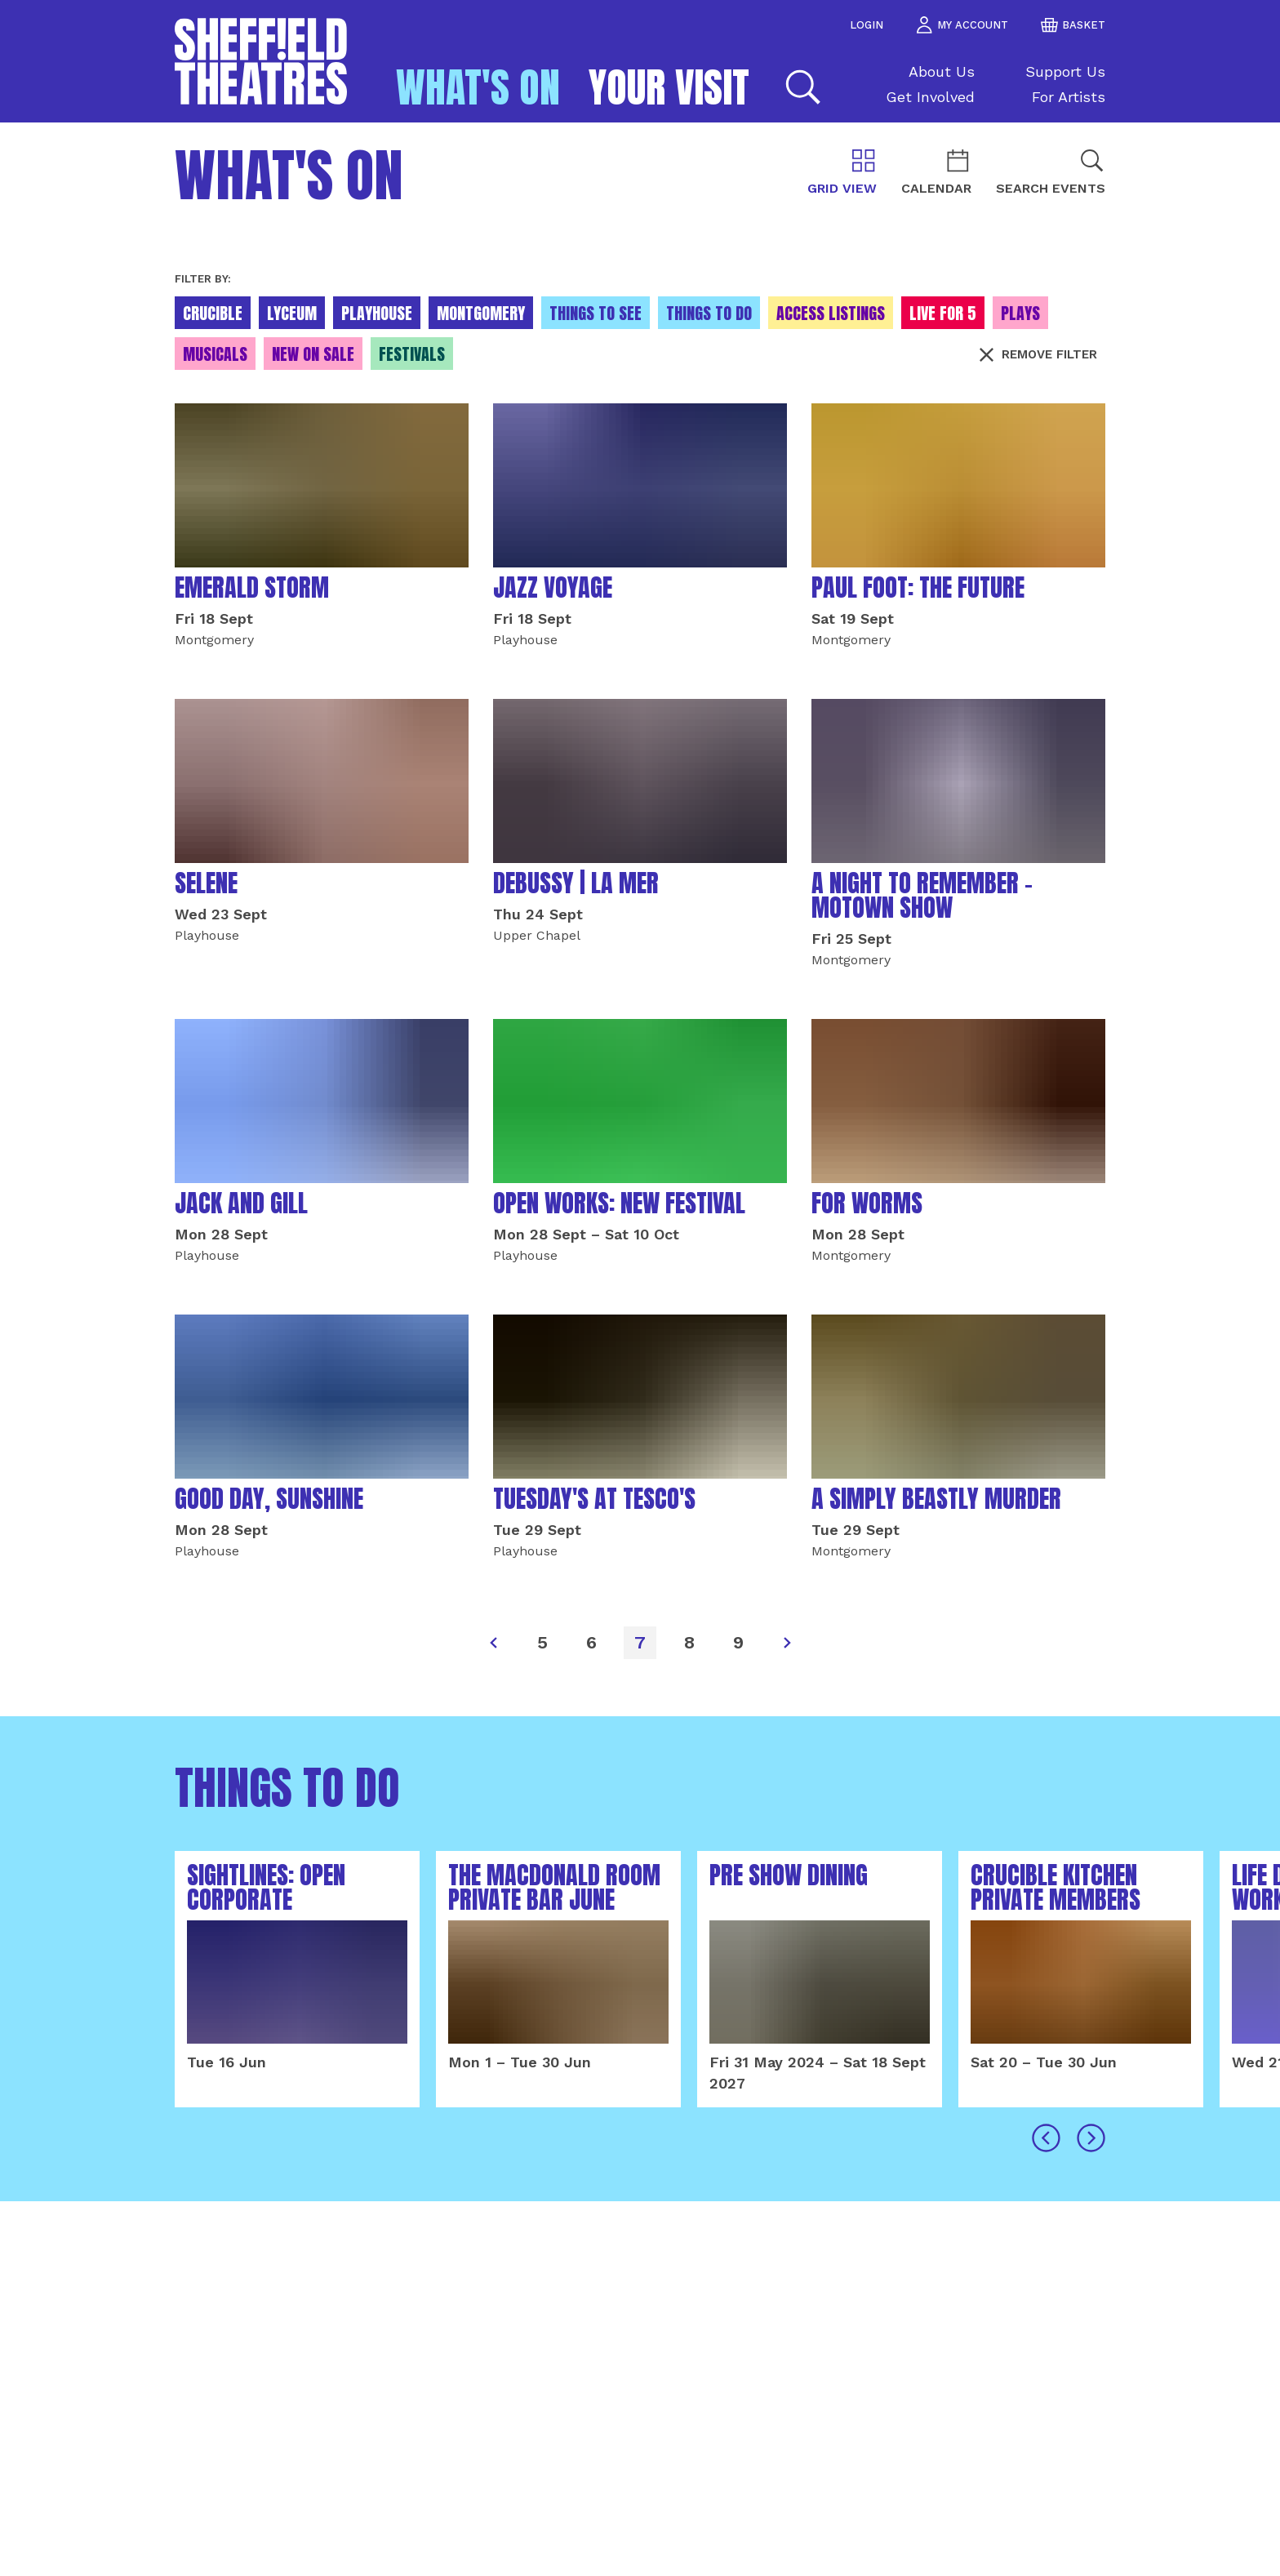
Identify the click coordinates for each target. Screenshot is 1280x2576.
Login (866, 25)
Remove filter (1038, 354)
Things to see (595, 313)
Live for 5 (942, 313)
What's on (478, 87)
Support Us (1065, 71)
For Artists (1068, 96)
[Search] (801, 87)
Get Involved (930, 96)
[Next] (787, 1642)
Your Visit (669, 87)
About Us (942, 71)
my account (962, 24)
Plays (1020, 313)
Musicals (215, 354)
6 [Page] (591, 1642)
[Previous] (493, 1642)
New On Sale (313, 354)
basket (1073, 24)
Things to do (709, 313)
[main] (640, 1349)
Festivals (412, 354)
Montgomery (481, 313)
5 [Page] (542, 1642)
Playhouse (376, 313)
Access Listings (830, 313)
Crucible (212, 313)
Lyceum (292, 313)
